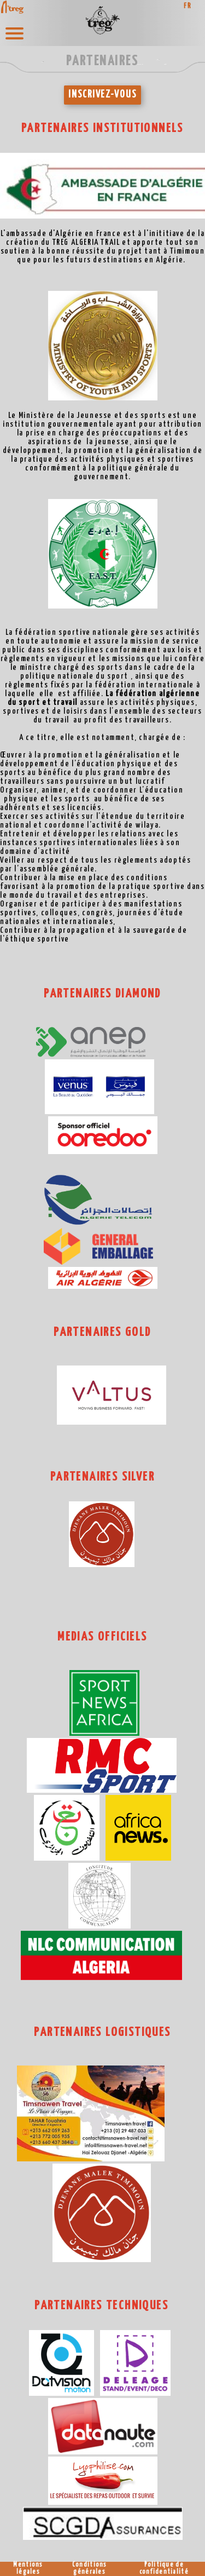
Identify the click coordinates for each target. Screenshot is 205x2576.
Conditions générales (89, 2568)
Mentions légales (28, 2568)
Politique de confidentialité (164, 2568)
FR (187, 6)
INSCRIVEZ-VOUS (102, 95)
